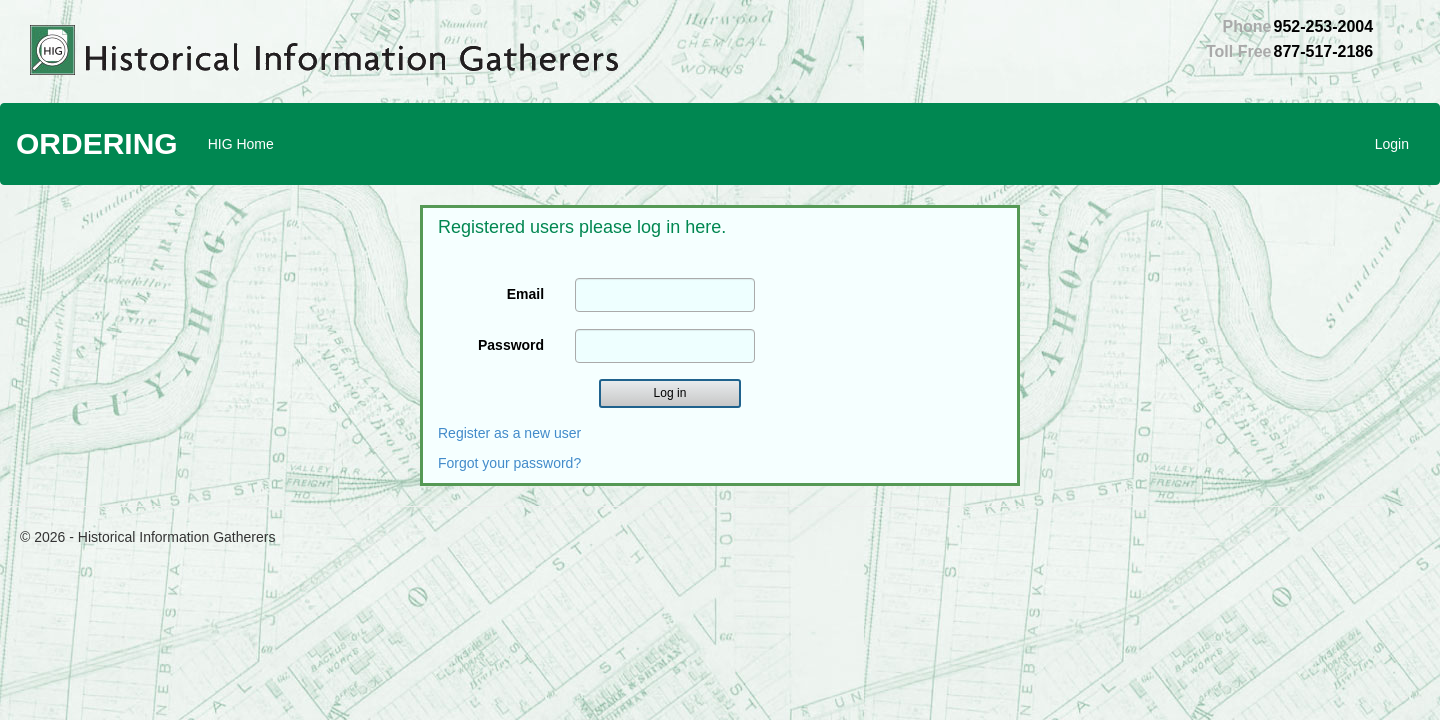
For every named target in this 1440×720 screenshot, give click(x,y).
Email (525, 294)
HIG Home (241, 144)
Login (1392, 144)
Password (511, 345)
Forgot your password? (509, 463)
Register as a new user (509, 433)
